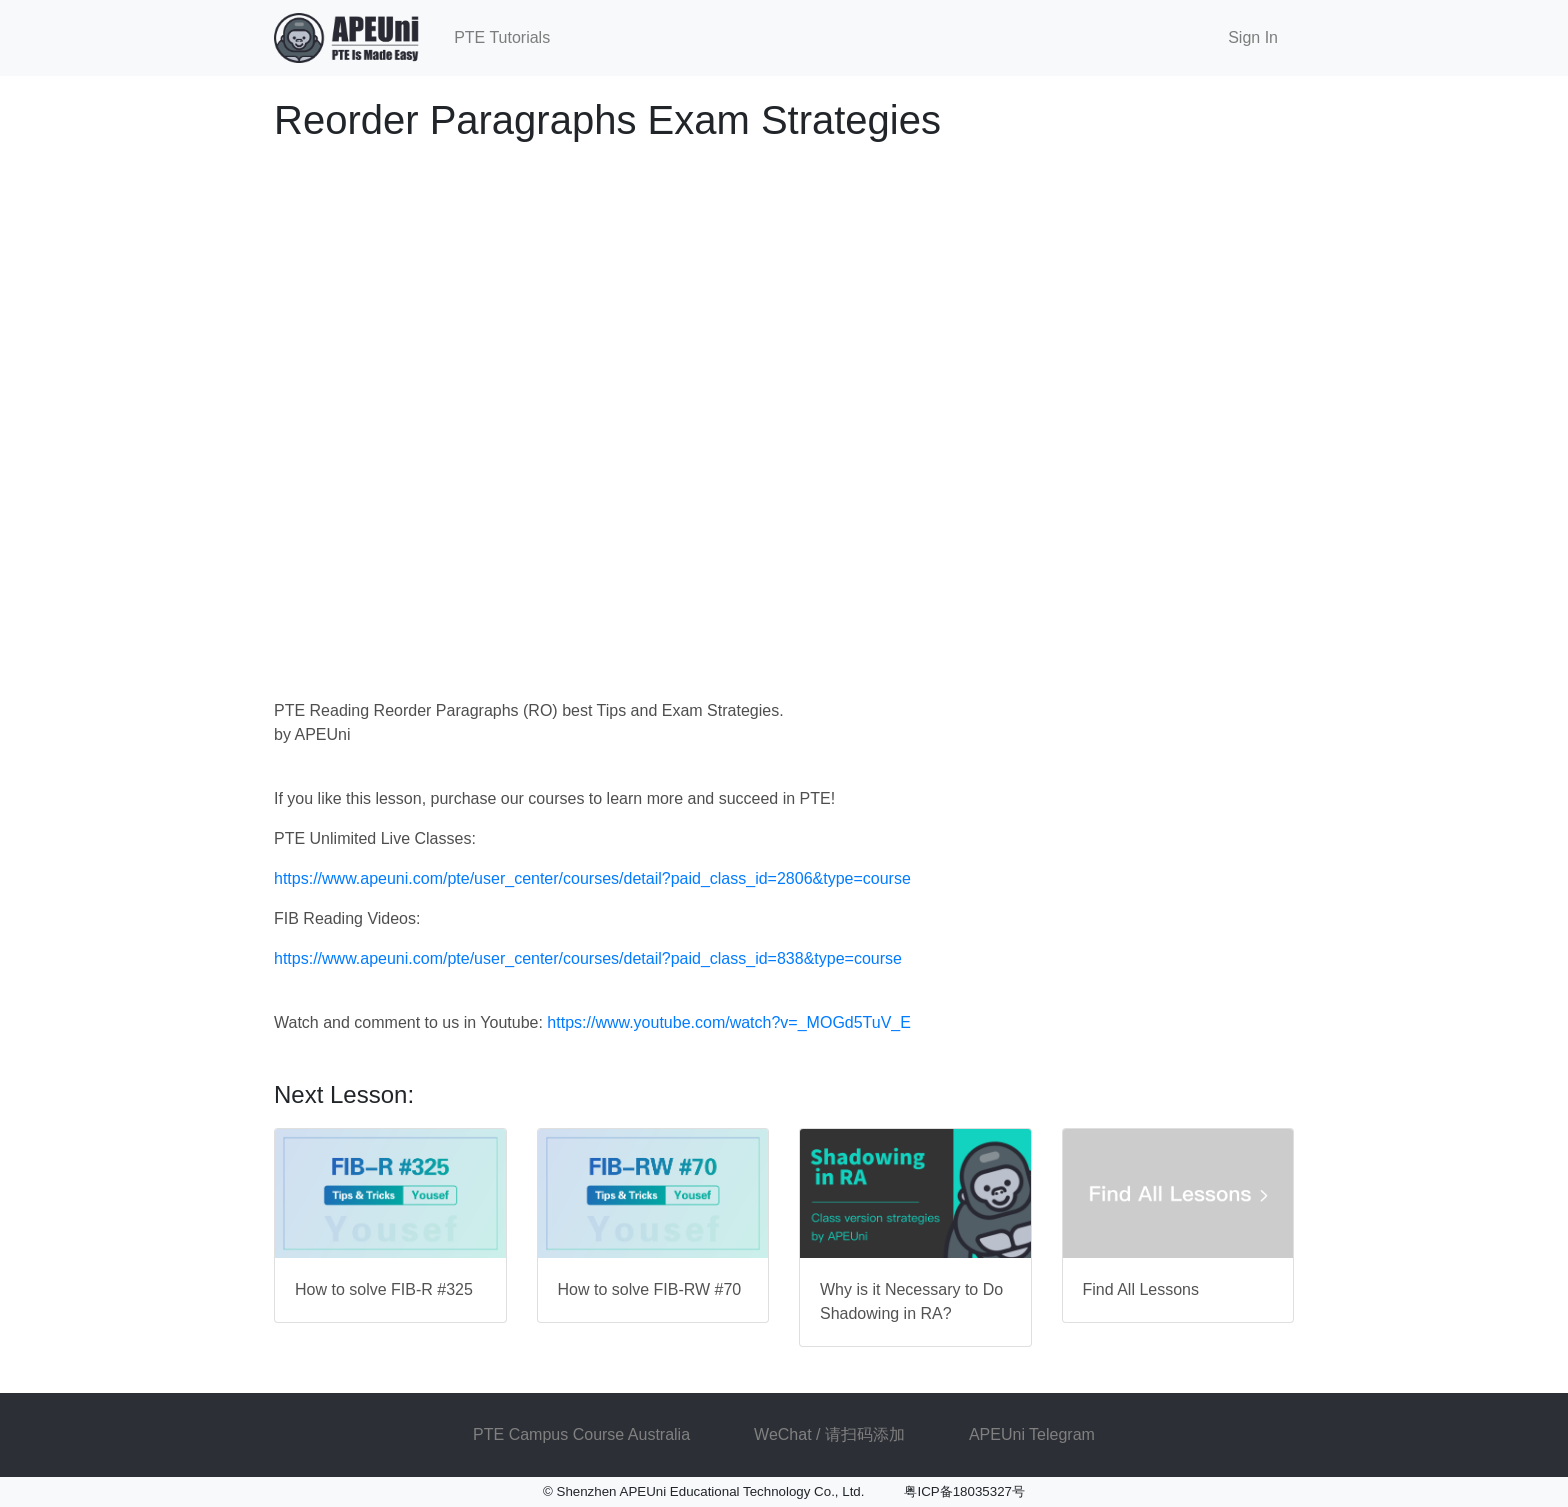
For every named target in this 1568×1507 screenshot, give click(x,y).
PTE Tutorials (502, 37)
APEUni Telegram (1032, 1434)
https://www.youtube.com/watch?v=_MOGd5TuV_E (729, 1022)
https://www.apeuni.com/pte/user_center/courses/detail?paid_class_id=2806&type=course (592, 878)
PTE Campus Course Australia (581, 1434)
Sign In (1253, 37)
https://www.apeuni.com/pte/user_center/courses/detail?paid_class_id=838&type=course (588, 958)
